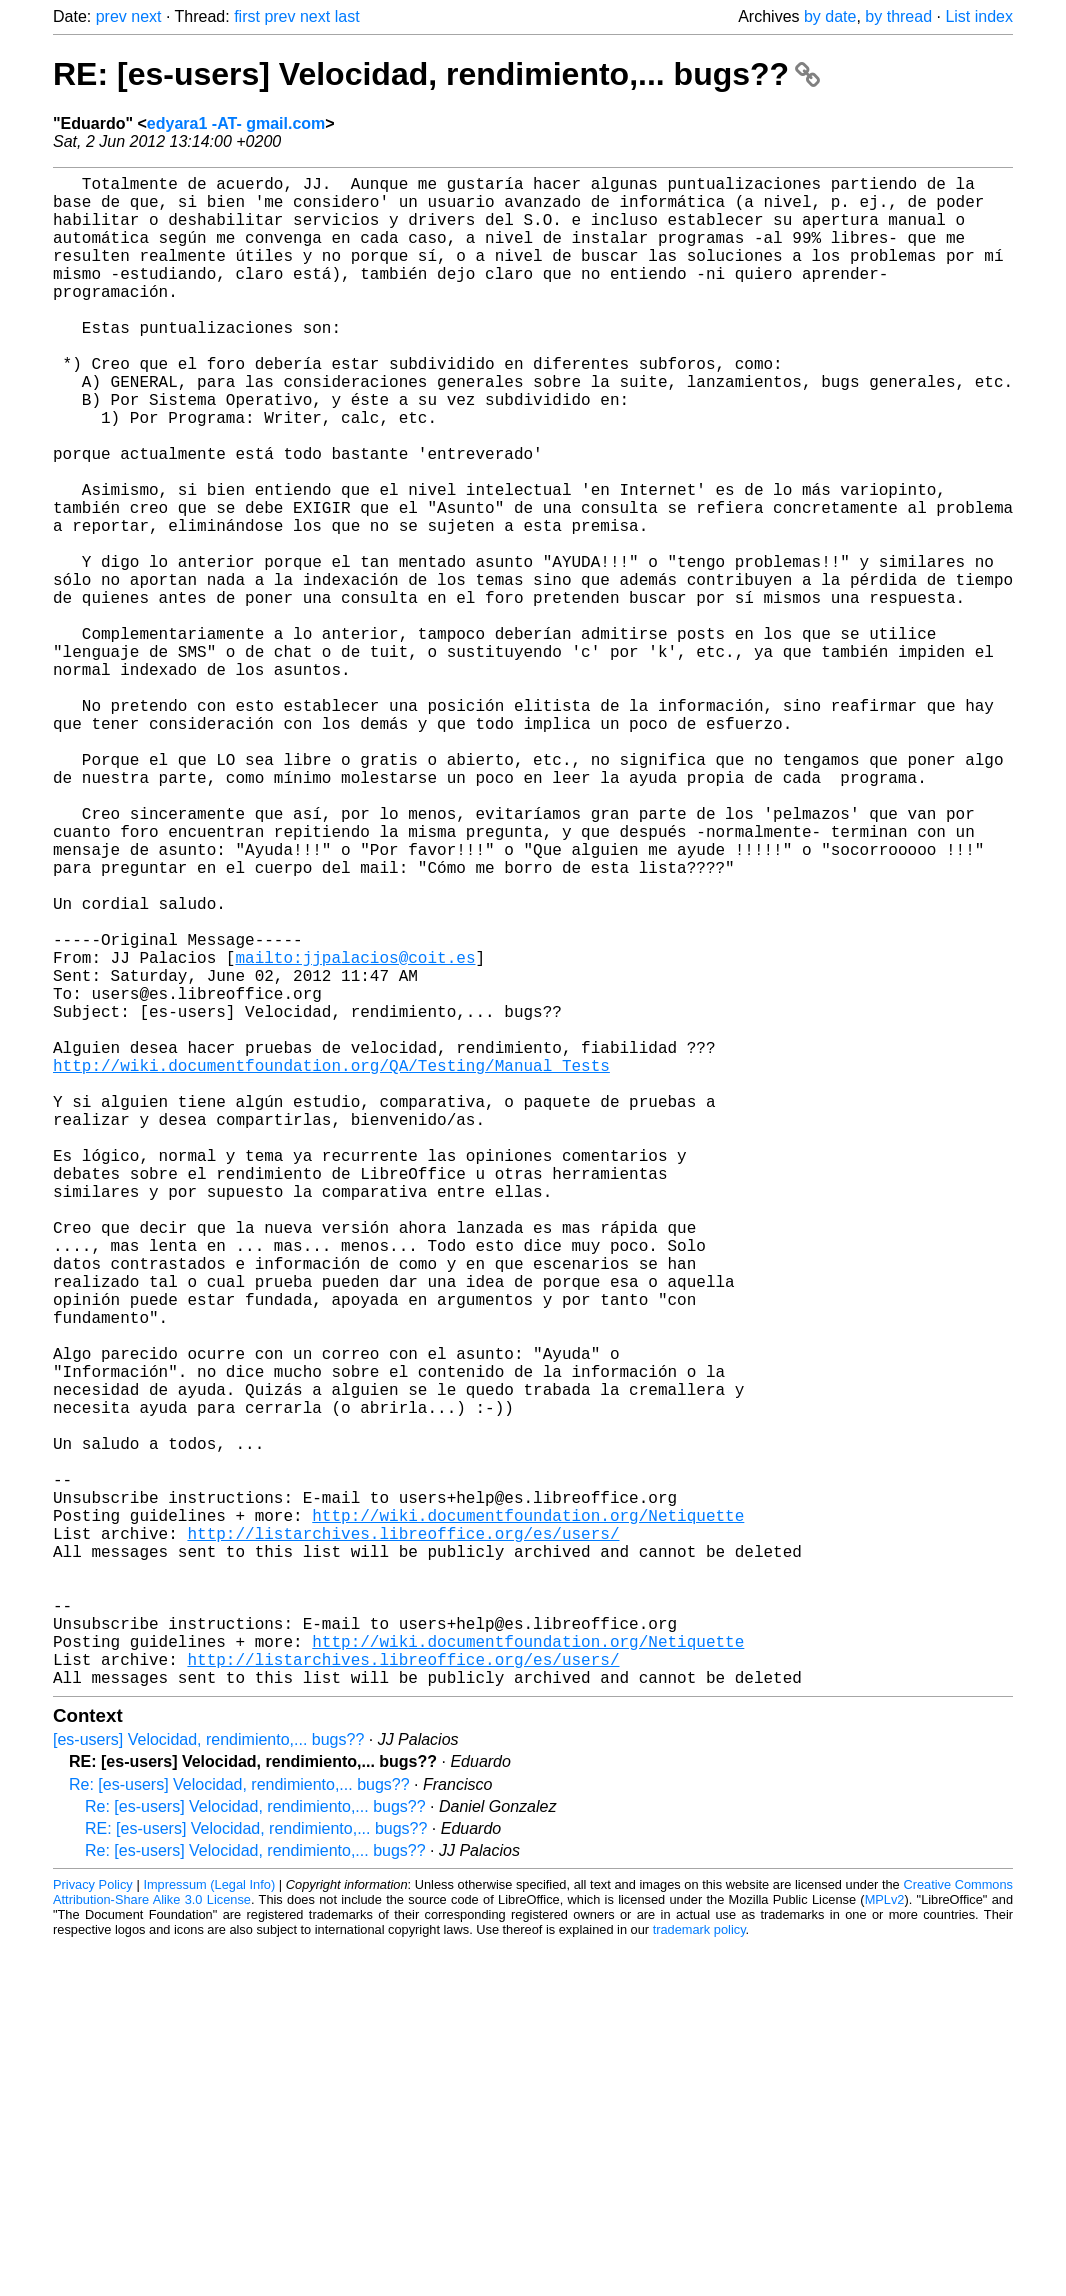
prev (111, 16)
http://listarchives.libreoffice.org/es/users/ (403, 1837)
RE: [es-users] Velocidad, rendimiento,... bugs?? (436, 74)
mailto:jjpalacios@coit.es (355, 1133)
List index (979, 16)
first (247, 16)
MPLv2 (885, 2235)
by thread (898, 16)
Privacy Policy (93, 2220)
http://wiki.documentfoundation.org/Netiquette (528, 1815)
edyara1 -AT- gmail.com (236, 123)
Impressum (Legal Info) (209, 2220)
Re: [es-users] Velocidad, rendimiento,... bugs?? (239, 2120)
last (347, 16)
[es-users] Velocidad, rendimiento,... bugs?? (208, 2075)
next (146, 16)
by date (830, 16)
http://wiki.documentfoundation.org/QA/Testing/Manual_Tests (331, 1265)
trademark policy (699, 2265)
